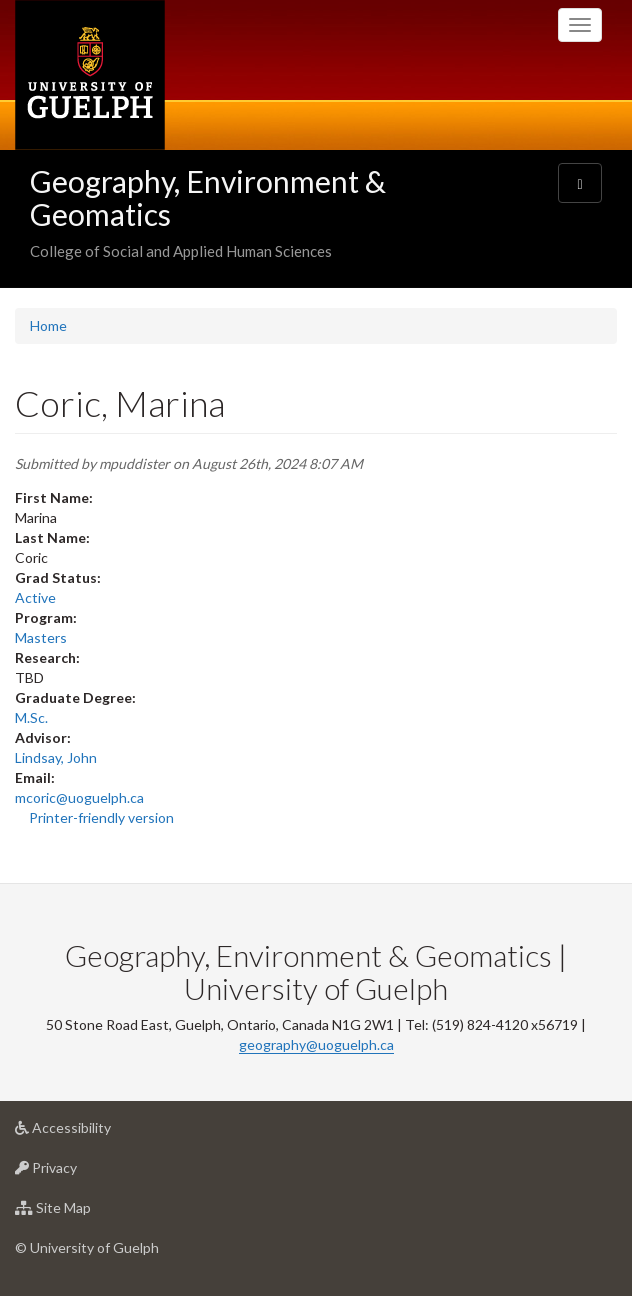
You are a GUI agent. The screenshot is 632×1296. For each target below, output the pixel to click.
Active (35, 597)
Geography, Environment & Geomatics (208, 197)
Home (48, 325)
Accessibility (94, 1132)
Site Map (84, 1212)
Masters (41, 637)
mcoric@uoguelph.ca (79, 797)
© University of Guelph (87, 1247)
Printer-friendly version (101, 817)
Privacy (77, 1172)
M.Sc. (31, 717)
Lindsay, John (56, 757)
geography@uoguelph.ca (316, 1044)
